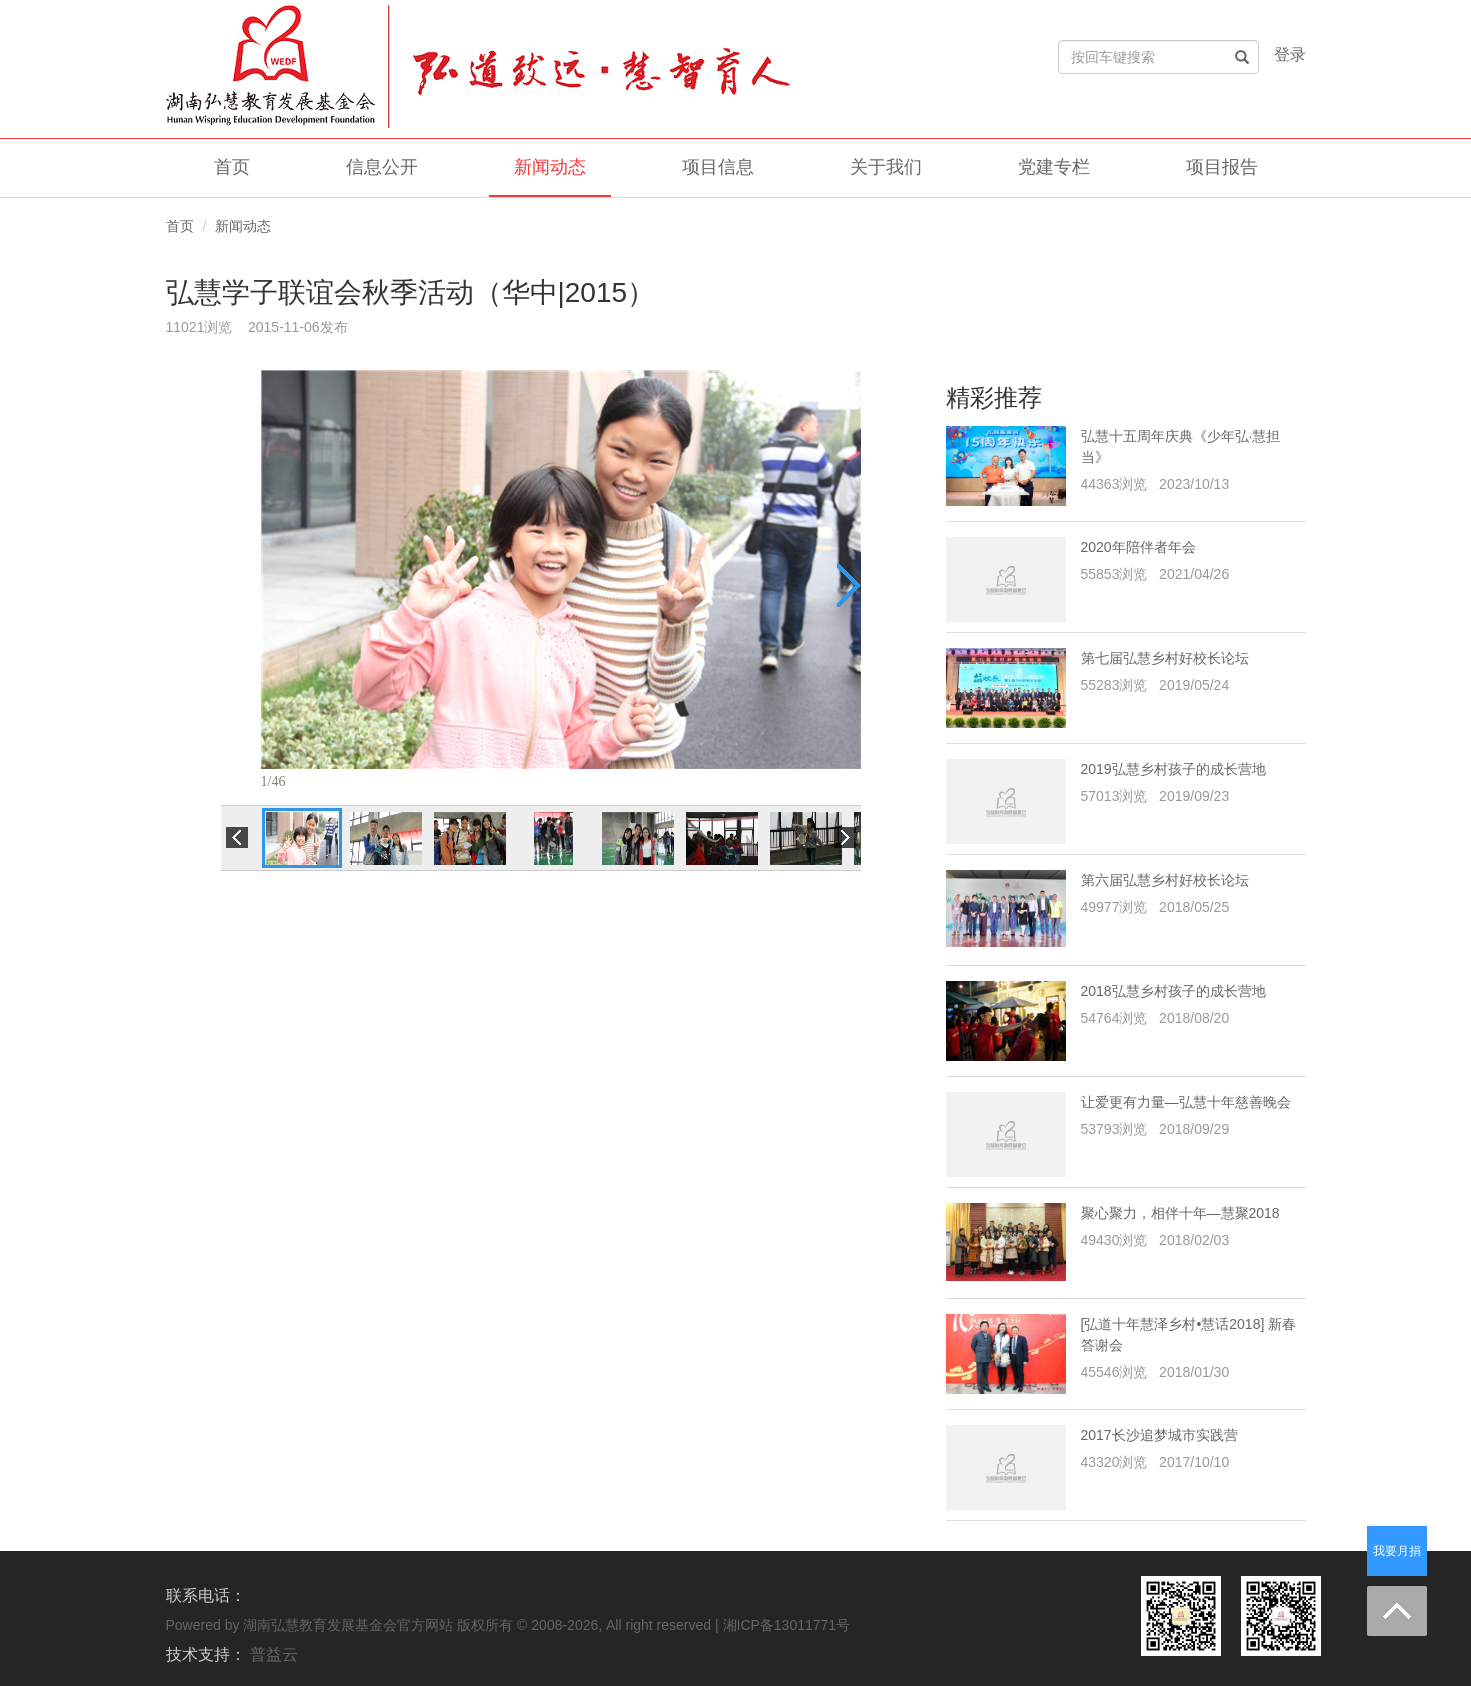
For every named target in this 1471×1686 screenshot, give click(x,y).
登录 (1290, 54)
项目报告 (1222, 167)
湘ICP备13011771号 (787, 1625)
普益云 (274, 1654)
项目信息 (718, 167)
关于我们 (886, 167)
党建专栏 (1054, 167)
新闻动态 (550, 167)
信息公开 (382, 167)
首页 (232, 167)
